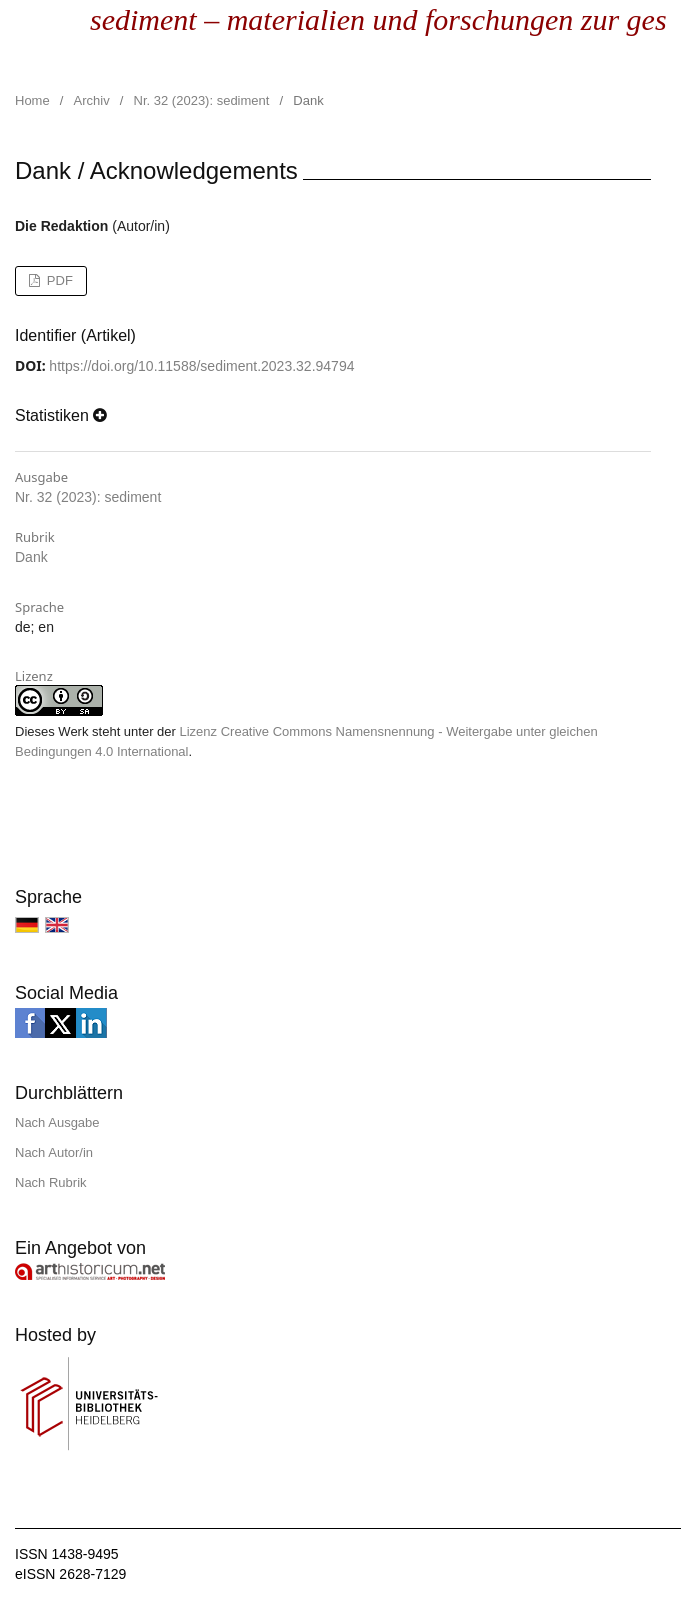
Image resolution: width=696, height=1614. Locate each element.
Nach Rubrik (51, 1182)
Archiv (92, 100)
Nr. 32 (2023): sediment (202, 100)
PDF (58, 280)
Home (32, 100)
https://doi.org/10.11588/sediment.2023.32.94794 (201, 366)
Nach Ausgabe (57, 1122)
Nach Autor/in (54, 1152)
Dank (31, 557)
